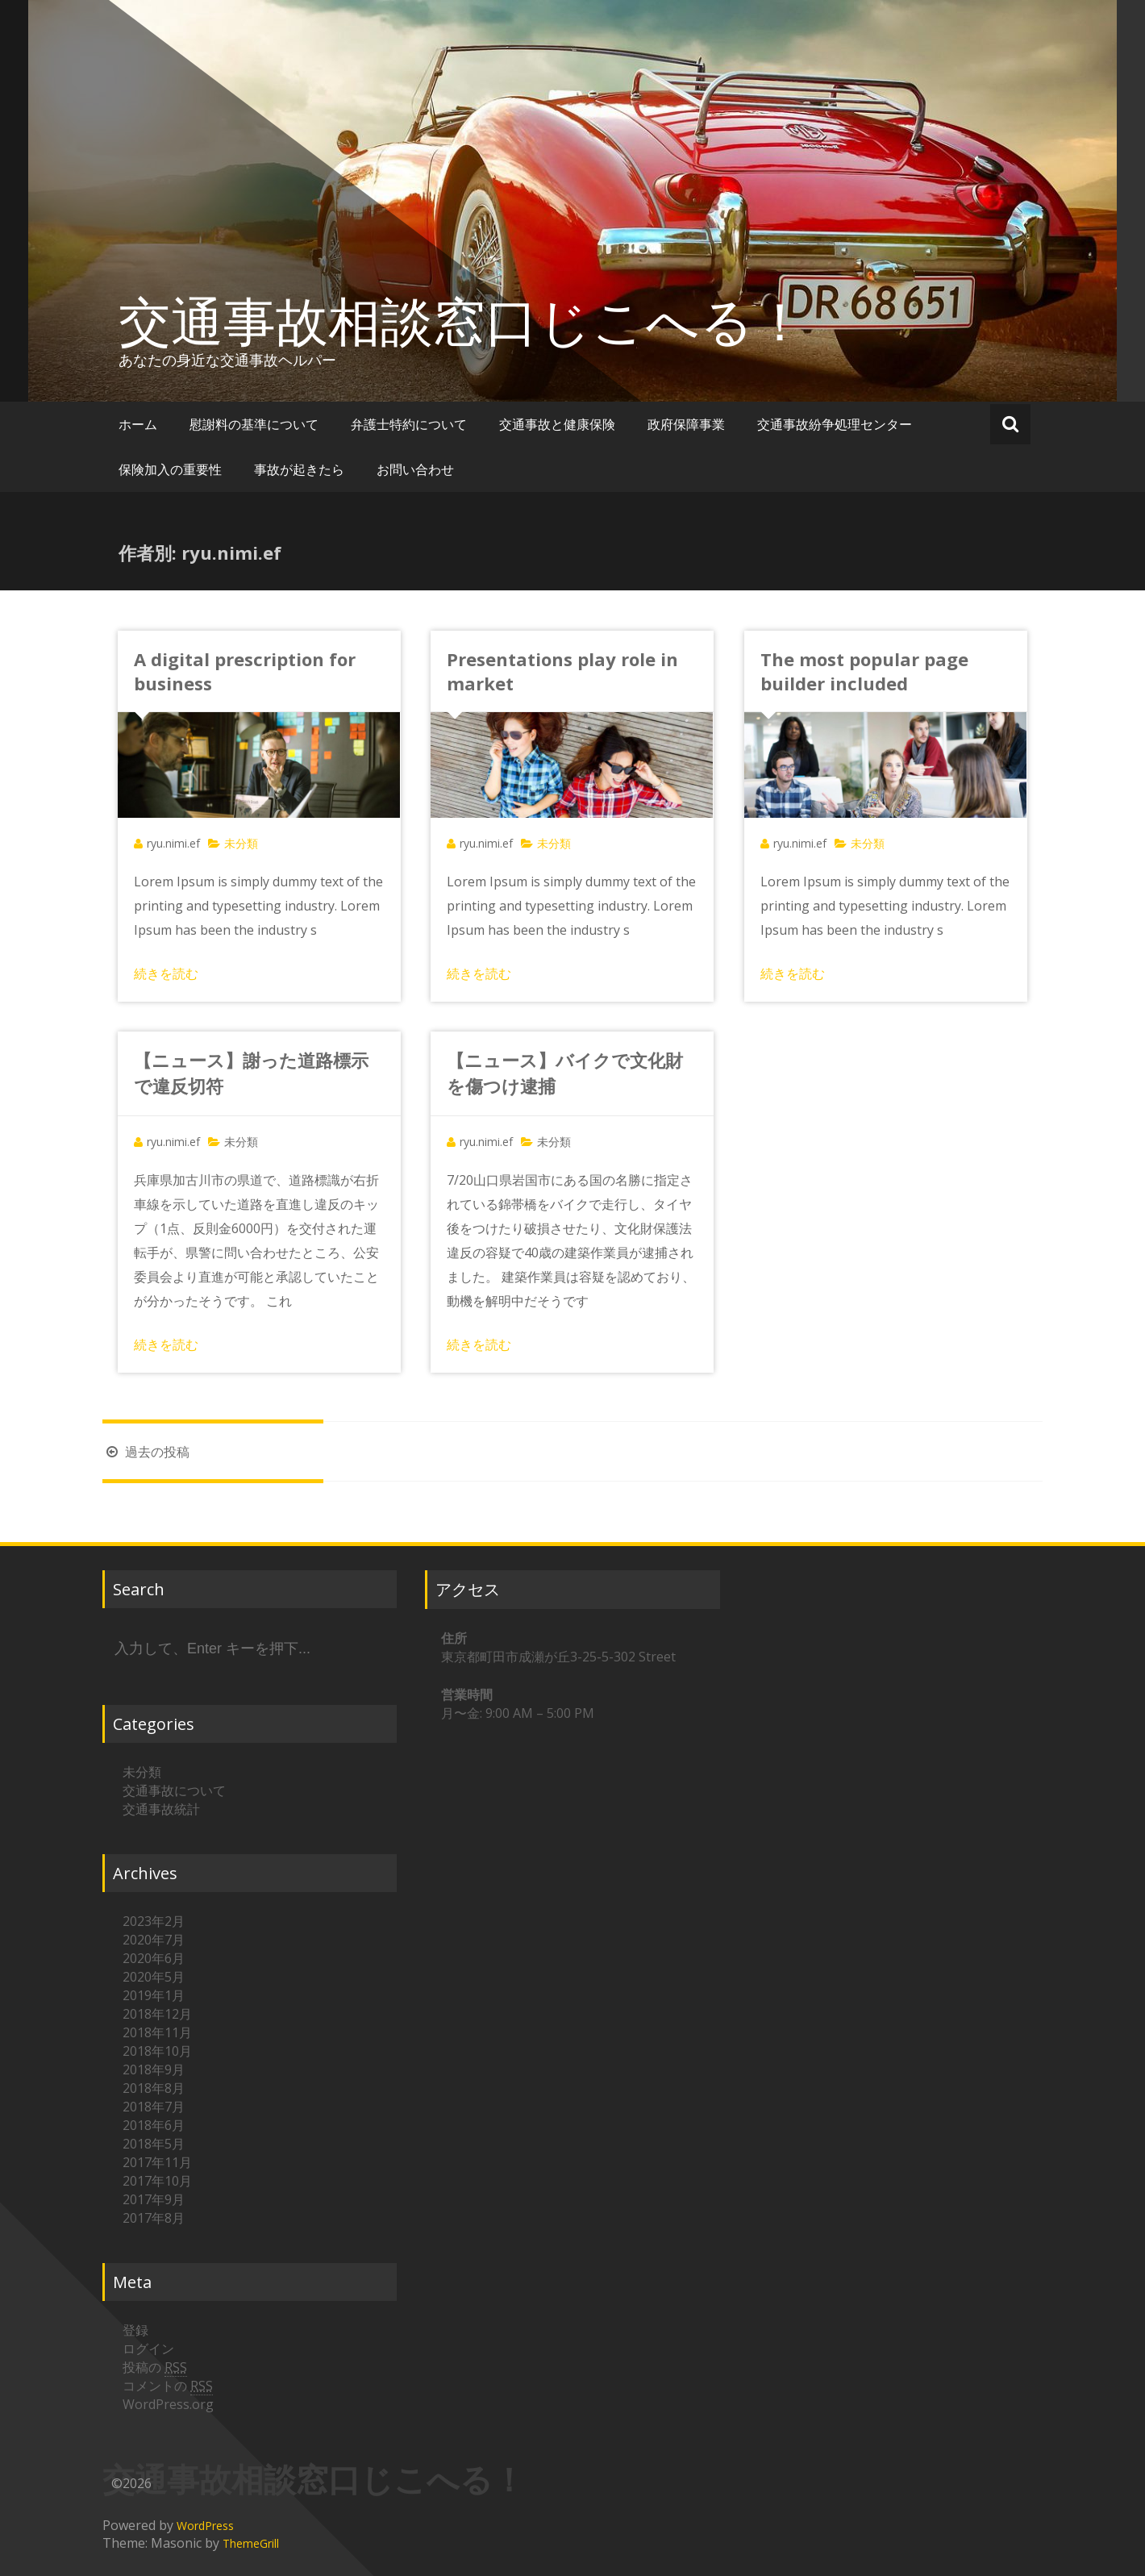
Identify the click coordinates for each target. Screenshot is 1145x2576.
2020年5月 (154, 1977)
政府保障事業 (686, 424)
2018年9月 (154, 2069)
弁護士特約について (409, 424)
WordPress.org (168, 2404)
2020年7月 (154, 1940)
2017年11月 (157, 2162)
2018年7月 (154, 2106)
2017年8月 (154, 2218)
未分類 (241, 1141)
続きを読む (166, 973)
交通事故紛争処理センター (834, 424)
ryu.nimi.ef (173, 843)
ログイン (148, 2348)
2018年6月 (154, 2125)
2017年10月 (157, 2181)
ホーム (138, 424)
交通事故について (174, 1790)
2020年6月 (154, 1958)
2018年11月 (157, 2032)
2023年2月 (154, 1921)
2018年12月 (157, 2014)
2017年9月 (154, 2199)
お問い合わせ (415, 469)
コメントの (168, 2386)
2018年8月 (154, 2088)
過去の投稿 (145, 1452)
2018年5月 (154, 2144)
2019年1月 (154, 1995)
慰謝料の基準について (254, 424)
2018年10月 (157, 2051)
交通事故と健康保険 (557, 424)
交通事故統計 (161, 1809)
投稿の (155, 2367)
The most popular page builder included (864, 671)
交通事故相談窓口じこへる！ (462, 320)
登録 (135, 2330)
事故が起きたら (299, 469)
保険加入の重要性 (170, 469)
